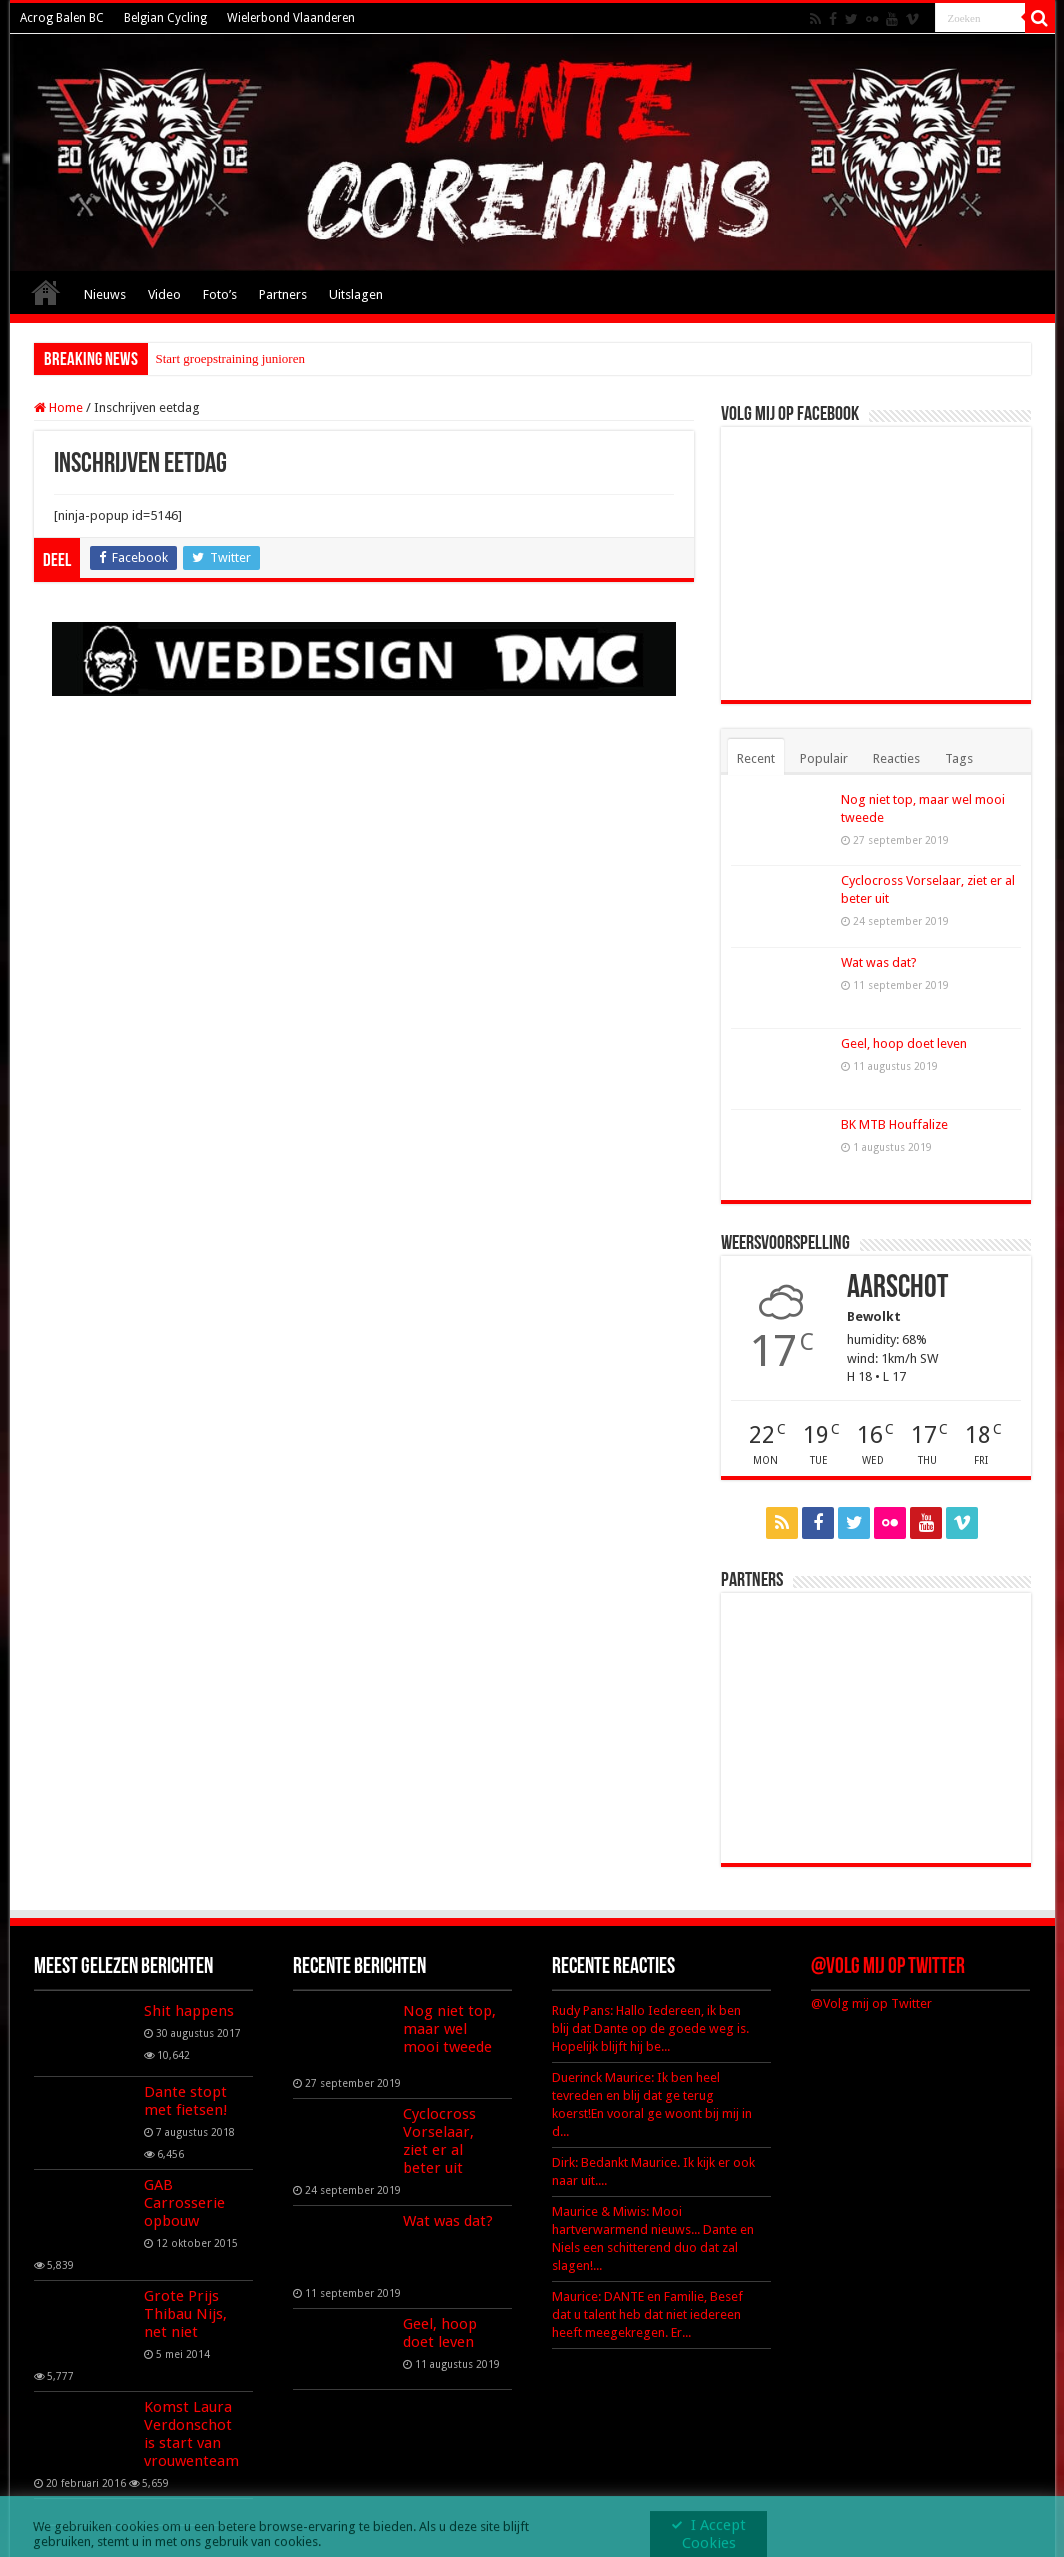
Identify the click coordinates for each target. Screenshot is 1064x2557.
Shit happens (189, 2011)
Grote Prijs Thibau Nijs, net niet (185, 2314)
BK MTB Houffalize (894, 1124)
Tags (959, 758)
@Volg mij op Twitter (888, 1967)
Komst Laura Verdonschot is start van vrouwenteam (191, 2434)
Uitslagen (356, 294)
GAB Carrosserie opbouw (184, 2203)
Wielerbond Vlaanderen (291, 18)
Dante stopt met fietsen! (186, 2101)
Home (46, 292)
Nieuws (105, 294)
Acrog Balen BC (62, 18)
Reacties (896, 758)
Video (164, 294)
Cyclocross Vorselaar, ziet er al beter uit (439, 2141)
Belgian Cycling (165, 18)
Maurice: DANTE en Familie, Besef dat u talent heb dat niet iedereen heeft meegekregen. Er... (647, 2314)
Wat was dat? (879, 962)
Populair (824, 758)
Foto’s (220, 294)
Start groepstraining (207, 358)
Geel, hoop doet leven (904, 1043)
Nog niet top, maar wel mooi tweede (449, 2029)
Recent (756, 758)
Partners (283, 294)
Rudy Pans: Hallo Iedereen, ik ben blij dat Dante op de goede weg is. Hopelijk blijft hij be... (650, 2028)
